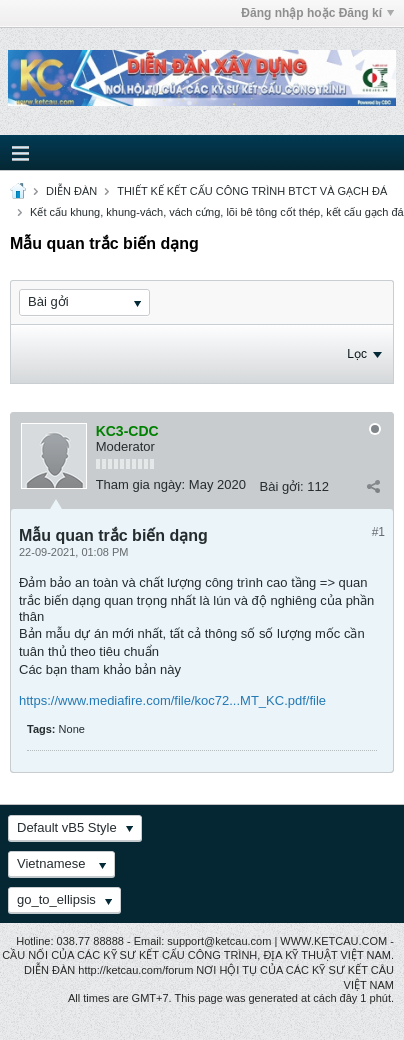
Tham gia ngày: (141, 484)
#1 (378, 532)
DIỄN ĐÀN (71, 191)
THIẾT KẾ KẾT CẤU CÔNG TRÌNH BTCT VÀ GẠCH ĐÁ (252, 191)
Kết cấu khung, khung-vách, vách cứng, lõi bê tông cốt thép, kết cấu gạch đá (217, 212)
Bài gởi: (282, 486)
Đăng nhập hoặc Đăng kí (317, 13)
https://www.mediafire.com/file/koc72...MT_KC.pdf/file (172, 700)
